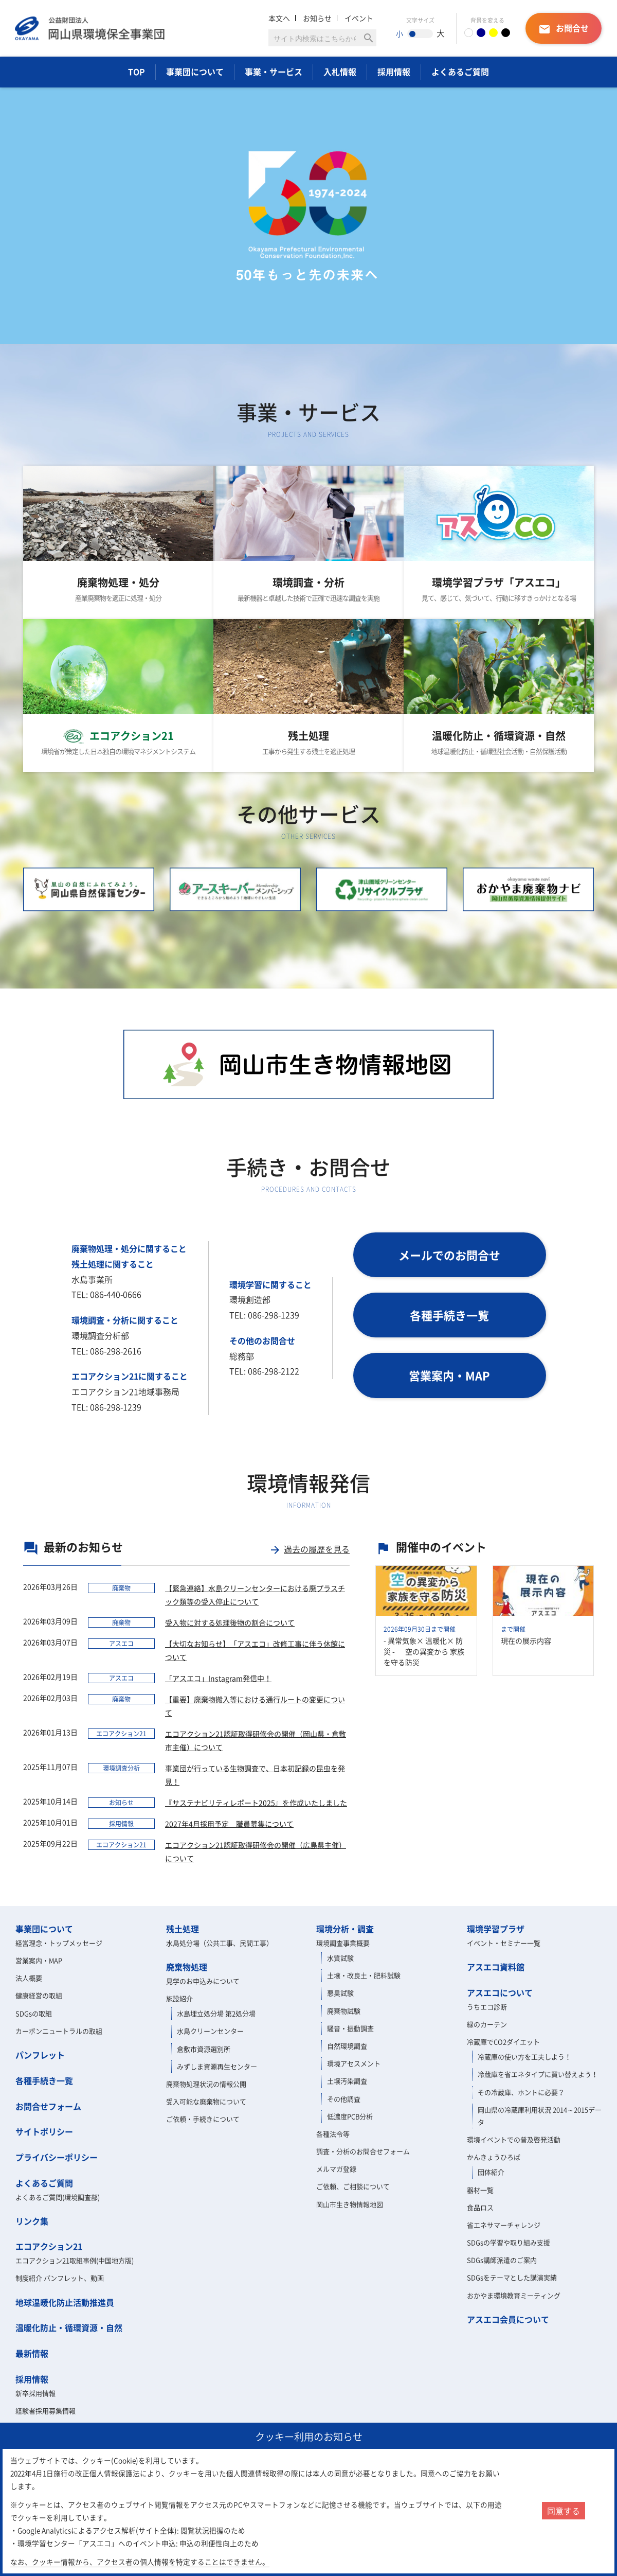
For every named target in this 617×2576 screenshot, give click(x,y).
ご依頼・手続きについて (203, 2119)
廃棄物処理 (186, 1967)
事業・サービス (273, 71)
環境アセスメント (353, 2063)
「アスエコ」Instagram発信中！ (218, 1678)
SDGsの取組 (33, 2013)
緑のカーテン (487, 2024)
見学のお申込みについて (203, 1981)
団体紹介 (491, 2172)
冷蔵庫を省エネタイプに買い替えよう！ (538, 2074)
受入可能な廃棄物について (206, 2101)
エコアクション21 (48, 2246)
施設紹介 (179, 1998)
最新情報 (31, 2353)
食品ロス (480, 2207)
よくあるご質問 (460, 71)
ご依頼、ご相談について (353, 2186)
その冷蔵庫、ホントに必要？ (521, 2092)
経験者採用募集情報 (45, 2410)
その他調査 (343, 2099)
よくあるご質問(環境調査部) (57, 2197)
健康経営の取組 (38, 1995)
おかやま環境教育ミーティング (513, 2295)
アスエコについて (500, 1992)
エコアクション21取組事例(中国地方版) (74, 2260)
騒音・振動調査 (350, 2028)
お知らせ (317, 18)
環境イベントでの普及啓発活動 (513, 2139)
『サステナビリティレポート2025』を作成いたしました (256, 1802)
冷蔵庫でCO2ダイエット (503, 2041)
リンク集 (31, 2221)
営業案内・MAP (38, 1960)
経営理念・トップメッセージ (58, 1943)
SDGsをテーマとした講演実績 (512, 2277)
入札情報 (339, 71)
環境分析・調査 (345, 1928)
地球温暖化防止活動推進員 (64, 2302)
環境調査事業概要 (343, 1943)
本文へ (279, 18)
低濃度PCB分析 (350, 2116)
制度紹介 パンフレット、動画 (59, 2278)
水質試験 (340, 1958)
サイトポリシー (44, 2131)
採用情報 (393, 71)
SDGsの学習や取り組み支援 (508, 2242)
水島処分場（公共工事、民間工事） (219, 1943)
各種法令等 (333, 2134)
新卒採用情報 (35, 2393)
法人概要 (28, 1978)
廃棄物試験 (343, 2011)
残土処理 (182, 1928)
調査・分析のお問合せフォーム (363, 2151)
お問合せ (563, 29)
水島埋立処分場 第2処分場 (216, 2013)
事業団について (195, 71)
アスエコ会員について (508, 2319)
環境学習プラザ (495, 1928)
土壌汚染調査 (347, 2081)
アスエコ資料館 (495, 1967)
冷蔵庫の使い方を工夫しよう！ (524, 2056)
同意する (563, 2510)
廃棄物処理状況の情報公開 (206, 2084)
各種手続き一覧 (44, 2080)
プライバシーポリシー (56, 2157)
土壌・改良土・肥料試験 (364, 1975)
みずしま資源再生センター (217, 2066)
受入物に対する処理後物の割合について (230, 1622)
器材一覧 (480, 2190)
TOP (136, 71)
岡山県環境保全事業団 (90, 28)
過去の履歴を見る (309, 1549)
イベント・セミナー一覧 (503, 1943)
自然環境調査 (347, 2046)
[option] (308, 215)
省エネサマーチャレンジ (503, 2225)
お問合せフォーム (48, 2106)
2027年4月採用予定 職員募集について (229, 1824)
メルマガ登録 (336, 2169)
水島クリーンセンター (210, 2031)
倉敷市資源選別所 (203, 2049)
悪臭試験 (340, 1993)
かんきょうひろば (493, 2157)
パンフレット (40, 2055)
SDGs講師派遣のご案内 (502, 2260)
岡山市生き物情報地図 (349, 2204)
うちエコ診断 (487, 2007)
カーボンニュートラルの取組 (58, 2031)
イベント (358, 18)
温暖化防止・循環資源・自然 (68, 2327)
